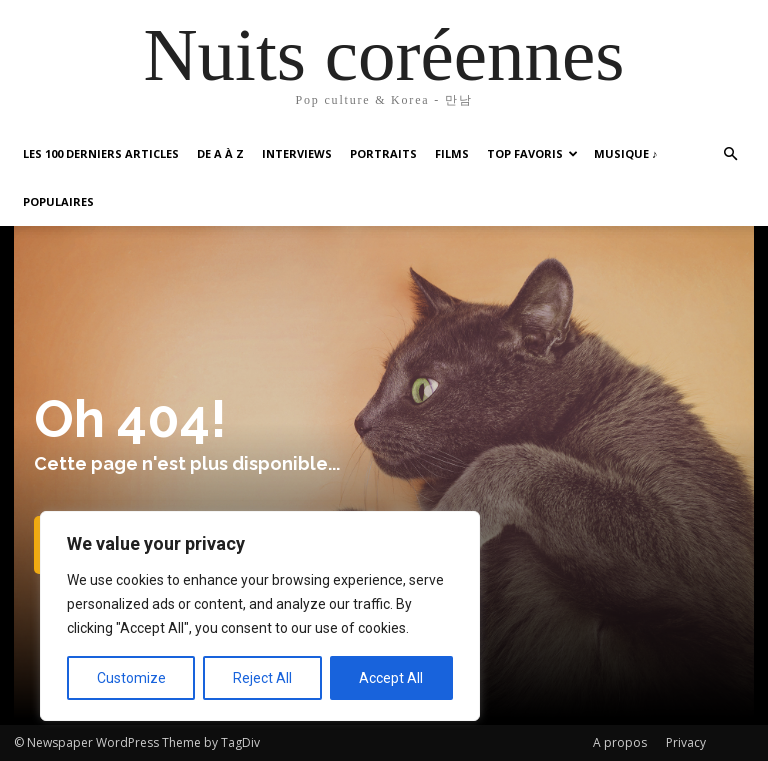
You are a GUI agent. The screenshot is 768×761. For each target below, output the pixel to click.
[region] (260, 616)
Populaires (58, 201)
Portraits (383, 153)
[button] (730, 154)
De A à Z (220, 153)
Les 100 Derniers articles (101, 153)
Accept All (391, 678)
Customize (131, 678)
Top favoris (532, 153)
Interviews (297, 153)
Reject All (262, 678)
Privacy (686, 742)
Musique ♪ (626, 153)
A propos (620, 742)
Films (452, 153)
